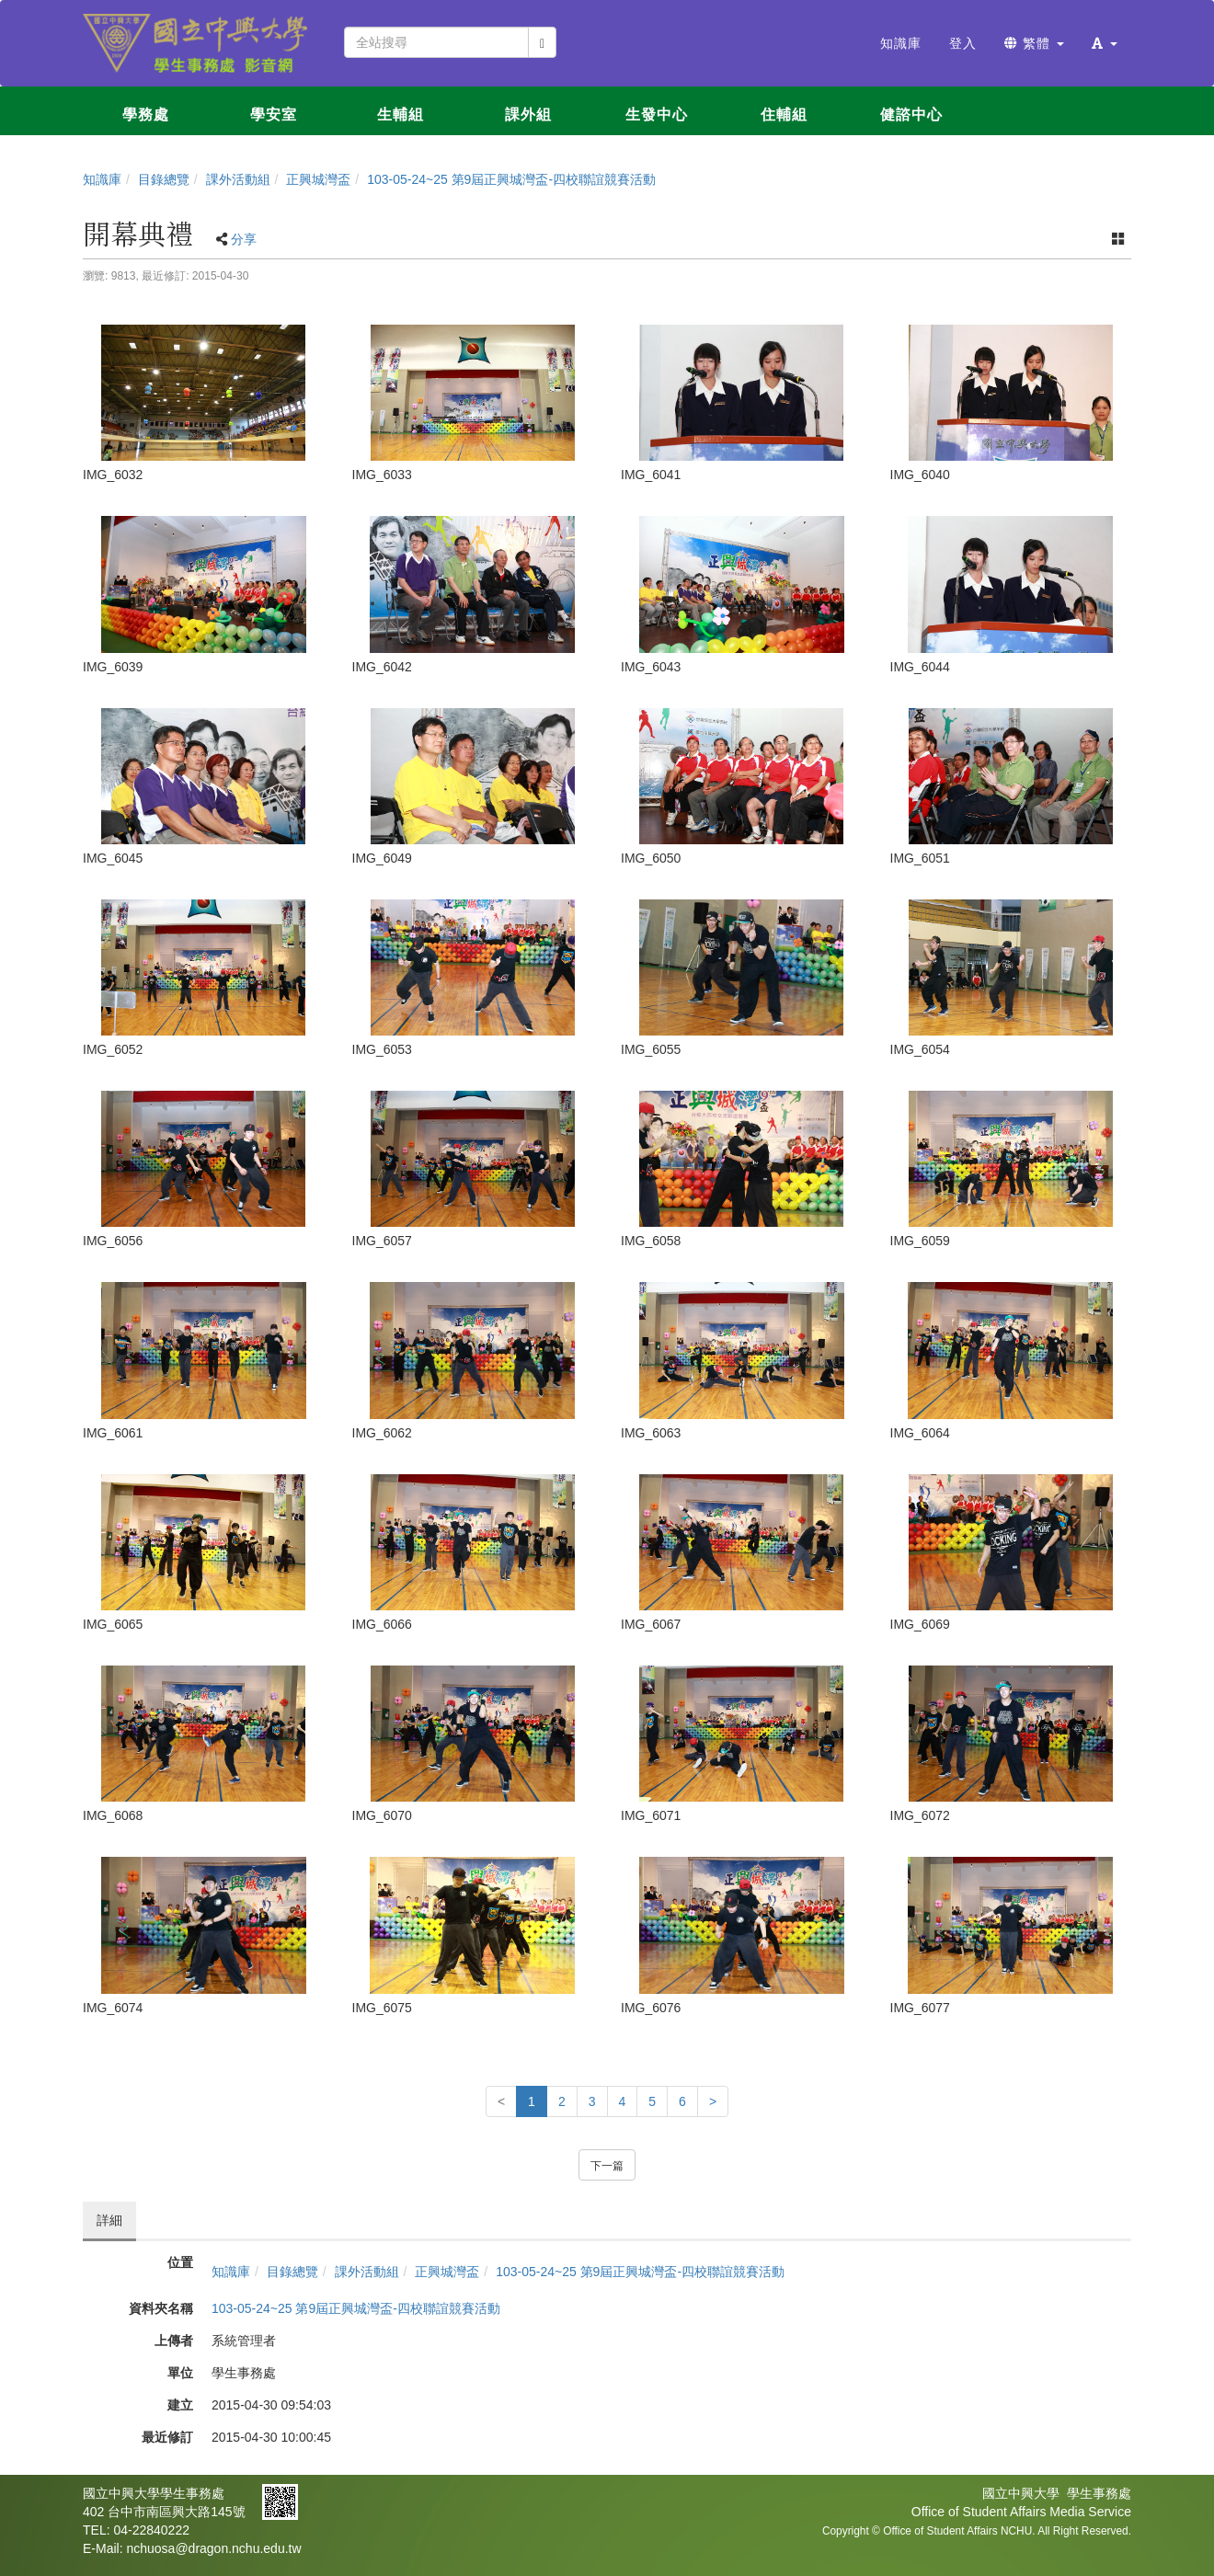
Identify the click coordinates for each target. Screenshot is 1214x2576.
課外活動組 (238, 179)
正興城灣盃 (318, 179)
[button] (1104, 43)
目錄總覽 (163, 179)
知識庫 (102, 179)
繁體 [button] (1034, 43)
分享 (244, 239)
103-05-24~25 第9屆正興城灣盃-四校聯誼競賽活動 (511, 179)
